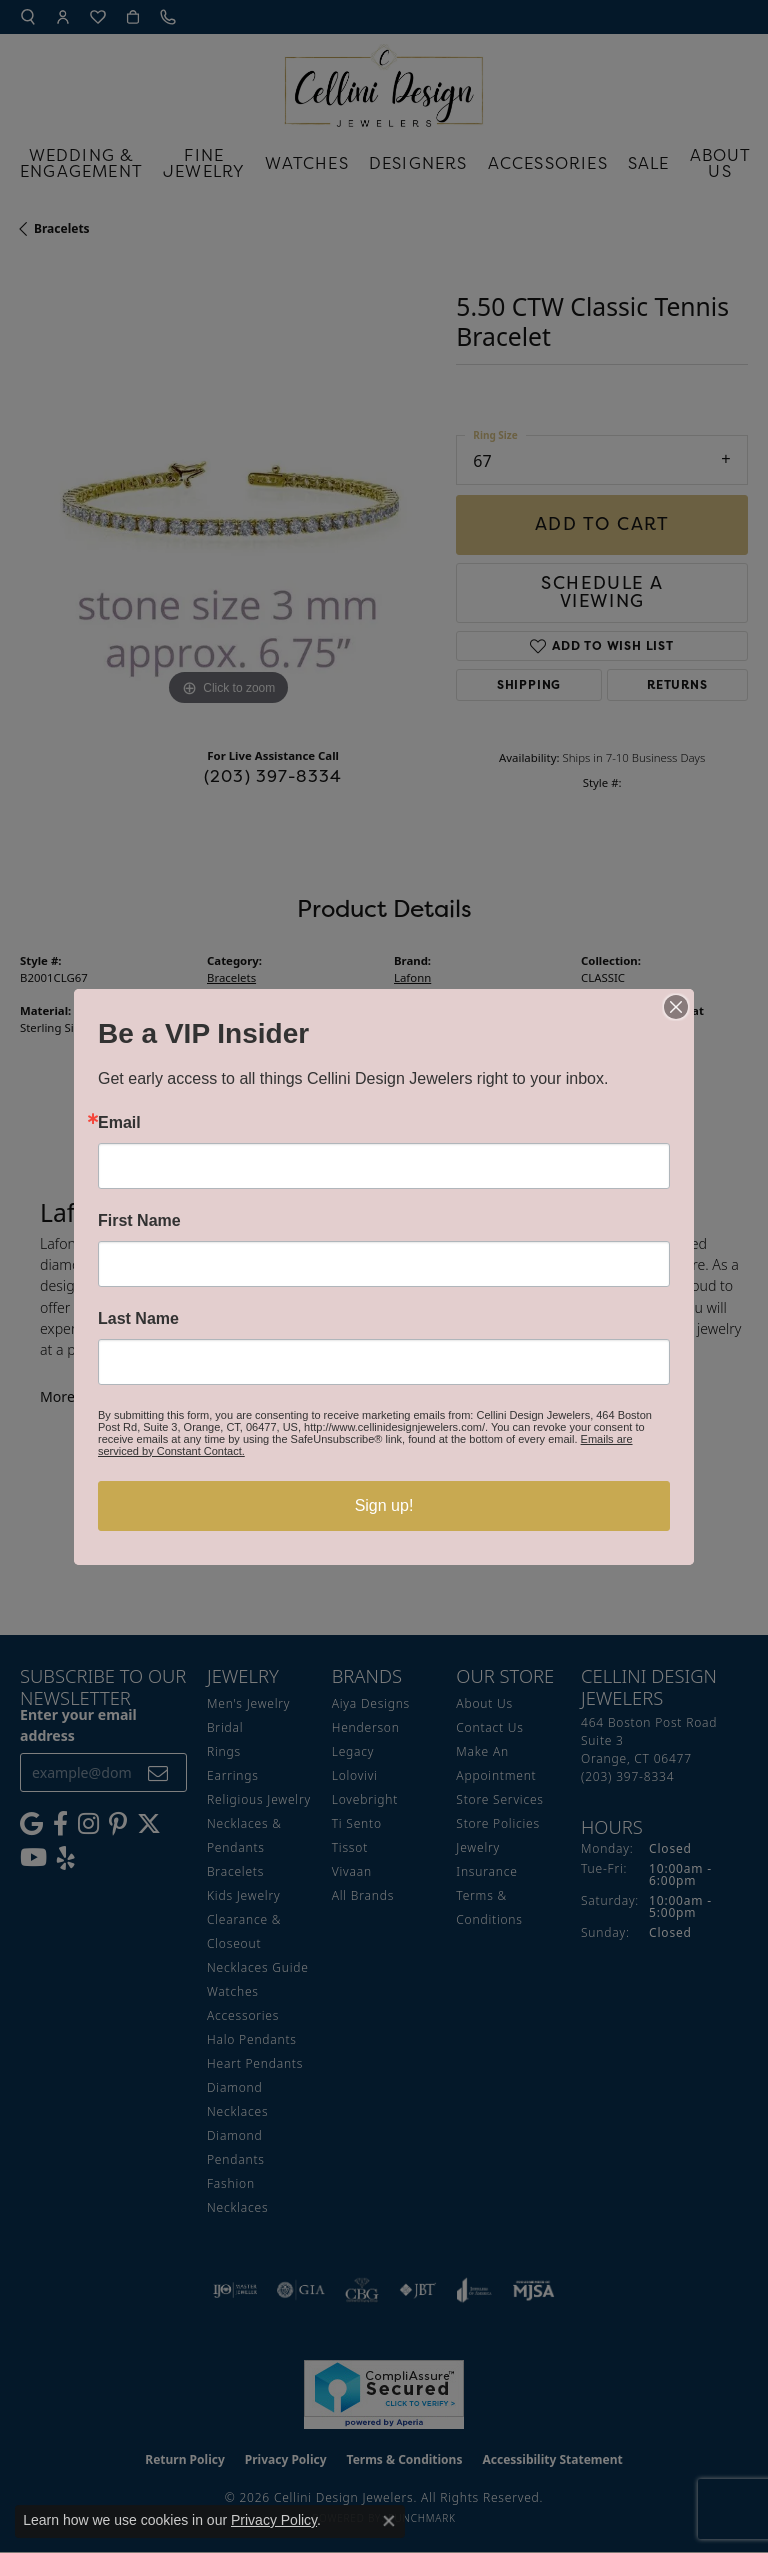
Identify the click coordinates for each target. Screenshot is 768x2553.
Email (119, 1123)
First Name (139, 1221)
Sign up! (384, 1505)
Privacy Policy (274, 2520)
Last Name (138, 1319)
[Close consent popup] (389, 2521)
